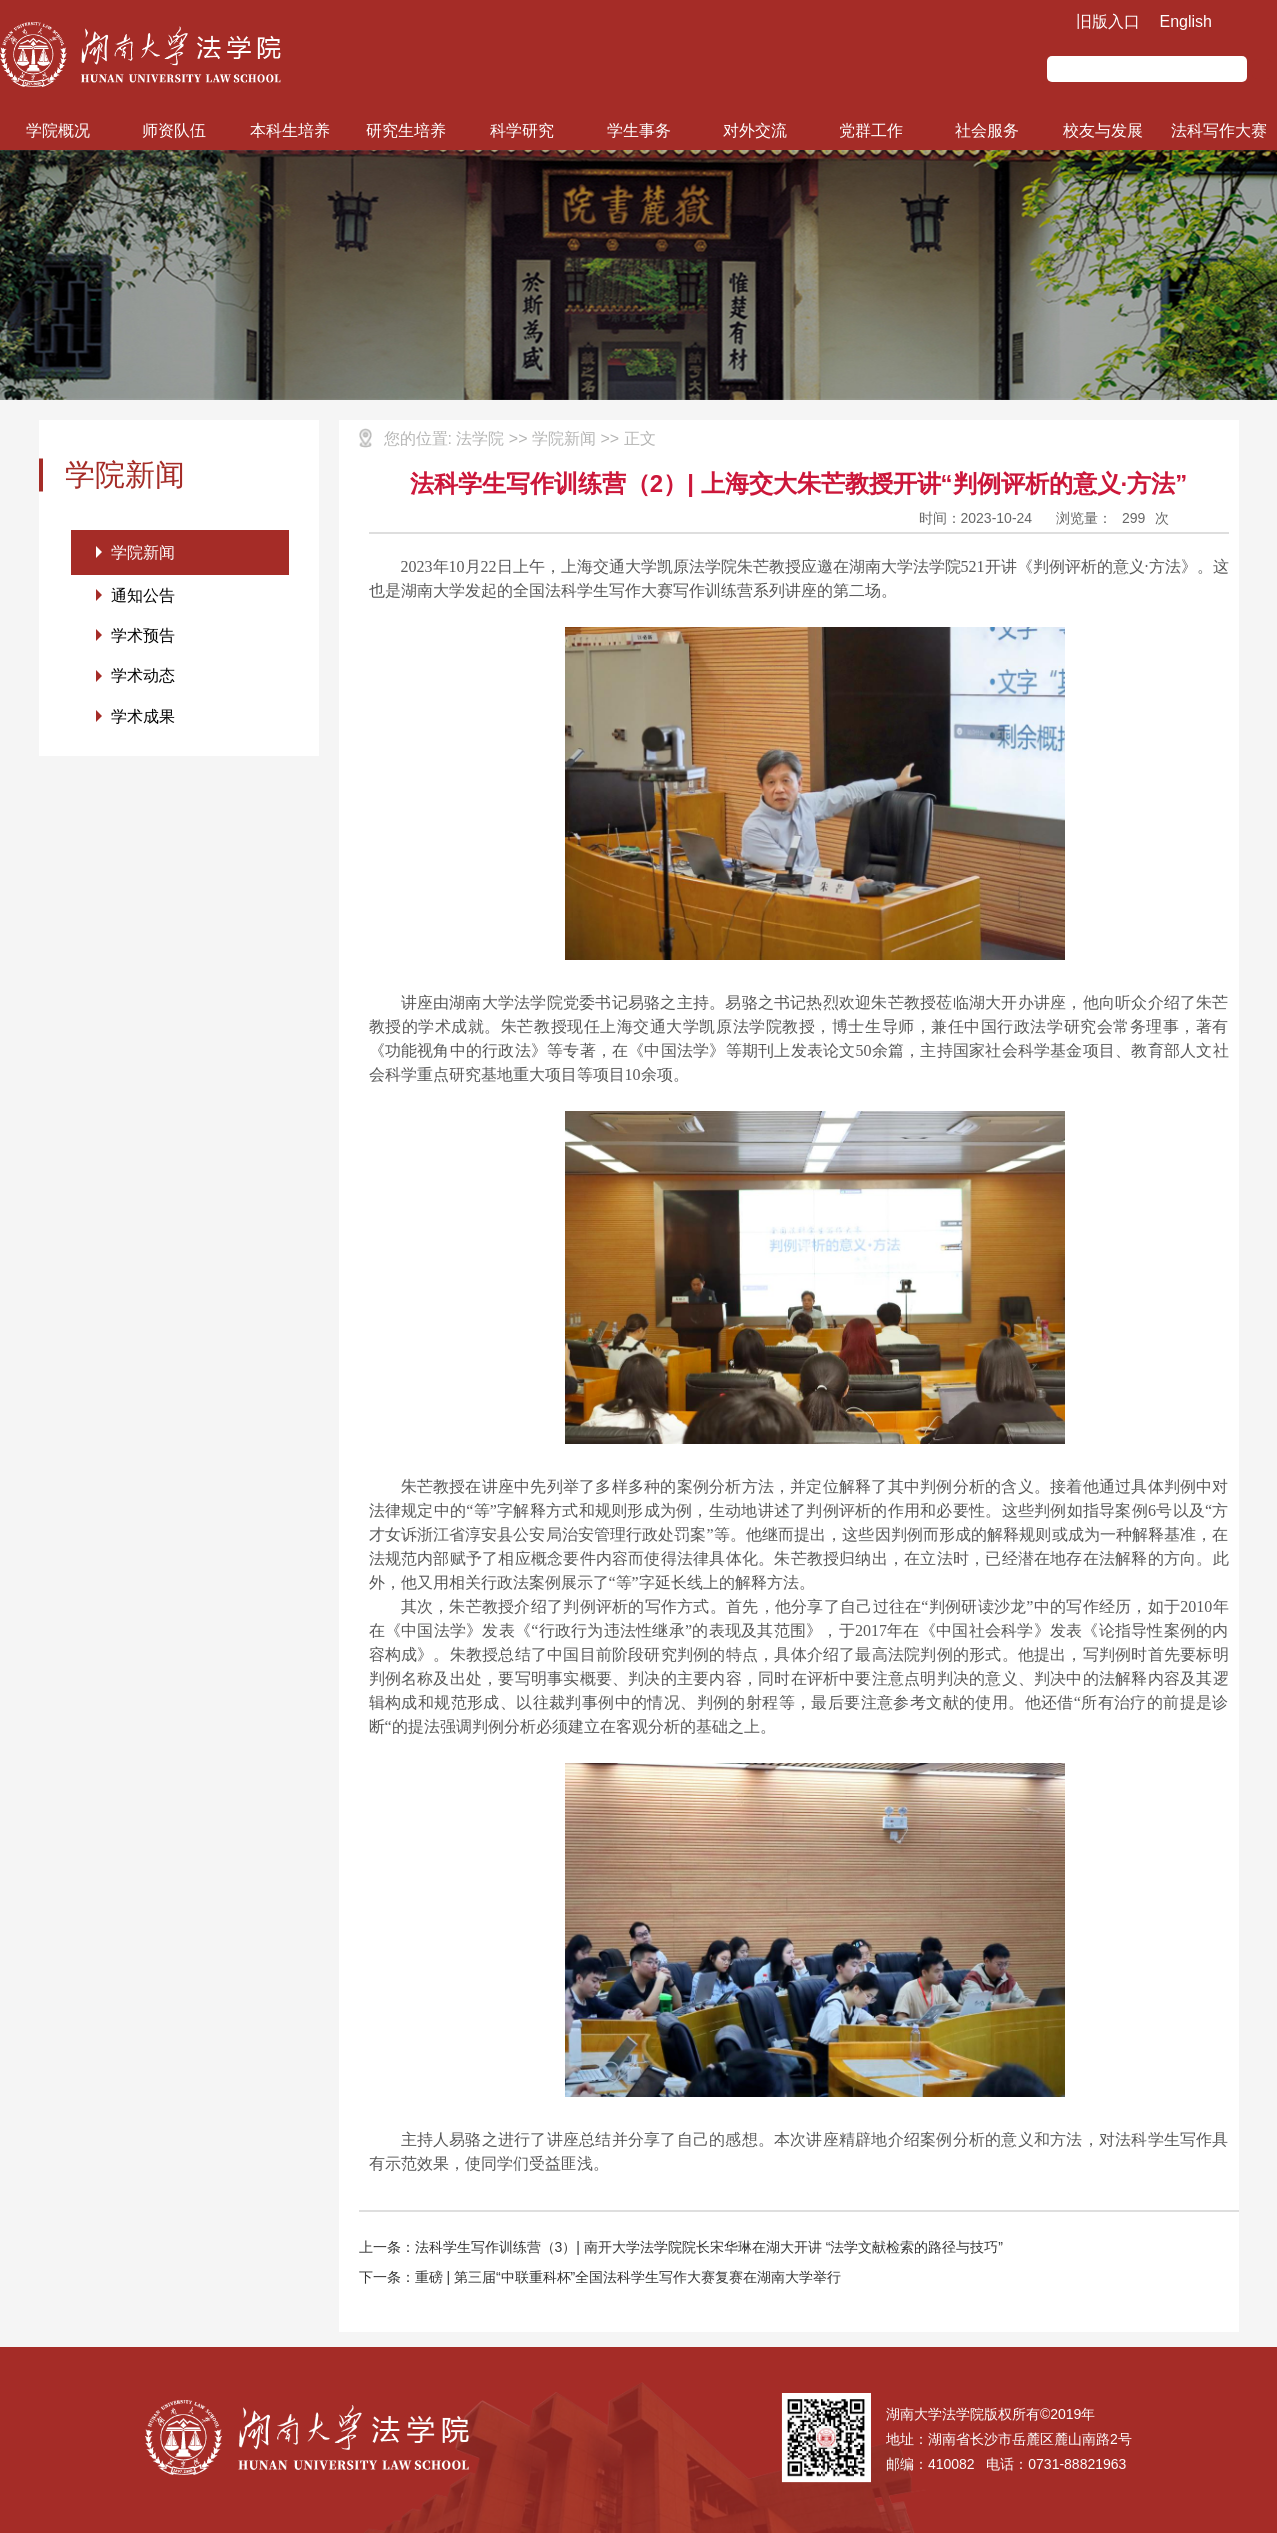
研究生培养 (406, 130)
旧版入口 (1108, 21)
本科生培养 (290, 130)
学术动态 (143, 678)
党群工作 (871, 130)
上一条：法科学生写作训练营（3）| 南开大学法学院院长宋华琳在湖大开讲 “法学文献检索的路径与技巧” (681, 2247)
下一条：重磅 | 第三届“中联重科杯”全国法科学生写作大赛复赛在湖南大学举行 (600, 2277)
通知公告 (143, 596)
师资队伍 (174, 130)
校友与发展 (1103, 130)
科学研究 (522, 130)
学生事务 (639, 130)
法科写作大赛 (1219, 130)
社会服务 (987, 130)
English (1186, 21)
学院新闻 (143, 552)
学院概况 (58, 130)
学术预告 (143, 637)
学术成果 (143, 719)
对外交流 (755, 130)
